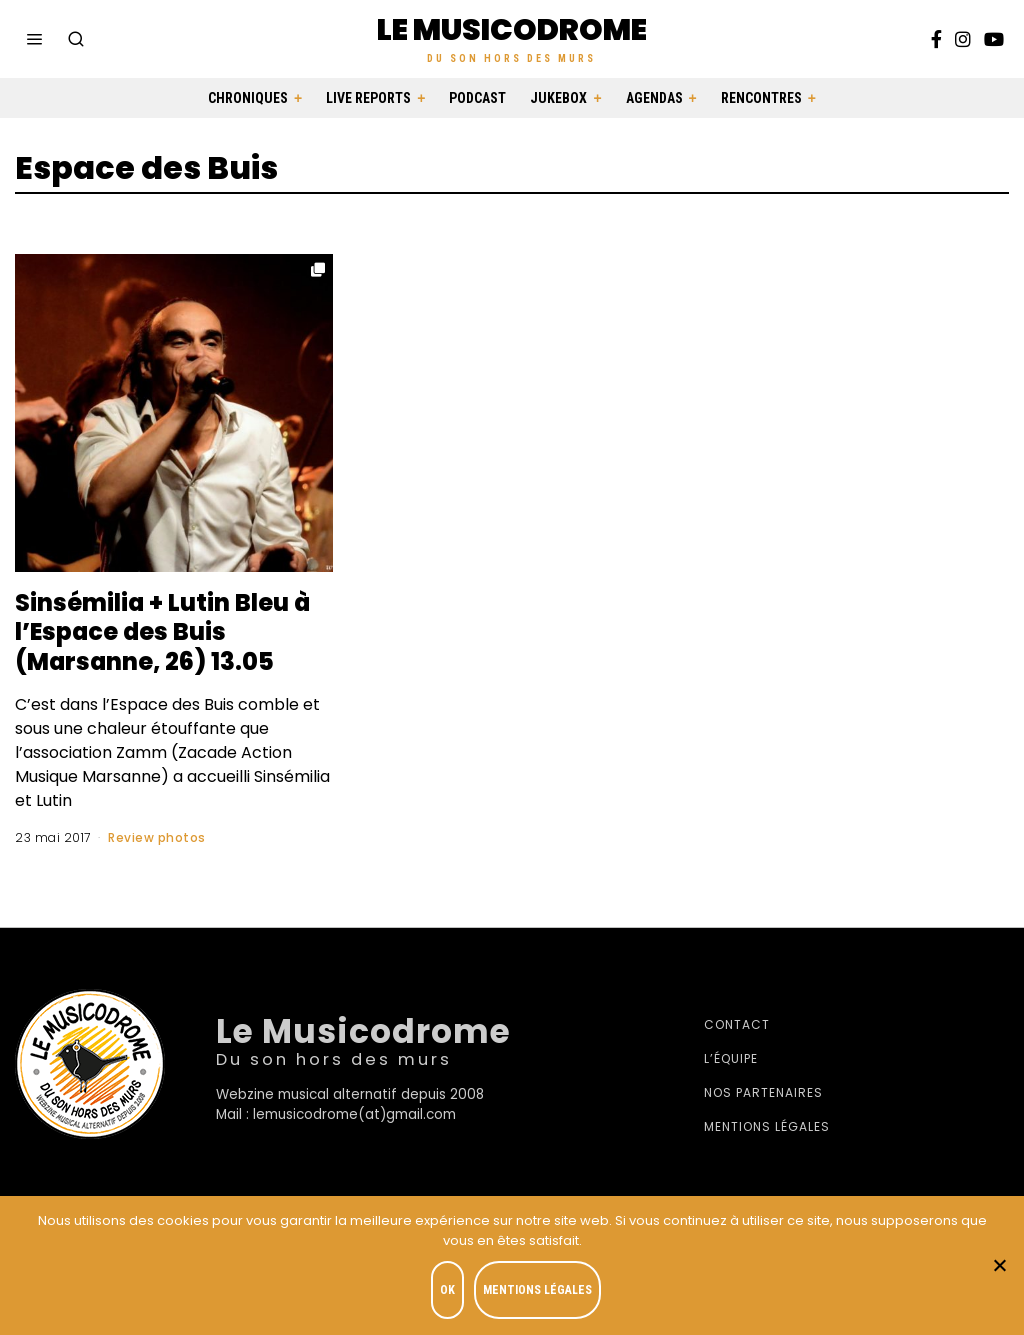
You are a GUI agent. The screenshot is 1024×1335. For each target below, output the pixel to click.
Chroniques (248, 98)
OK (448, 1291)
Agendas (654, 98)
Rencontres (761, 98)
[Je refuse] (999, 1266)
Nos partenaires (763, 1092)
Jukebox (558, 98)
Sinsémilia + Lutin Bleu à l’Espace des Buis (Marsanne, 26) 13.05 (164, 632)
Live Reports (368, 98)
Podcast (477, 98)
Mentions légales (767, 1126)
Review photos (157, 837)
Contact (737, 1024)
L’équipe (731, 1058)
